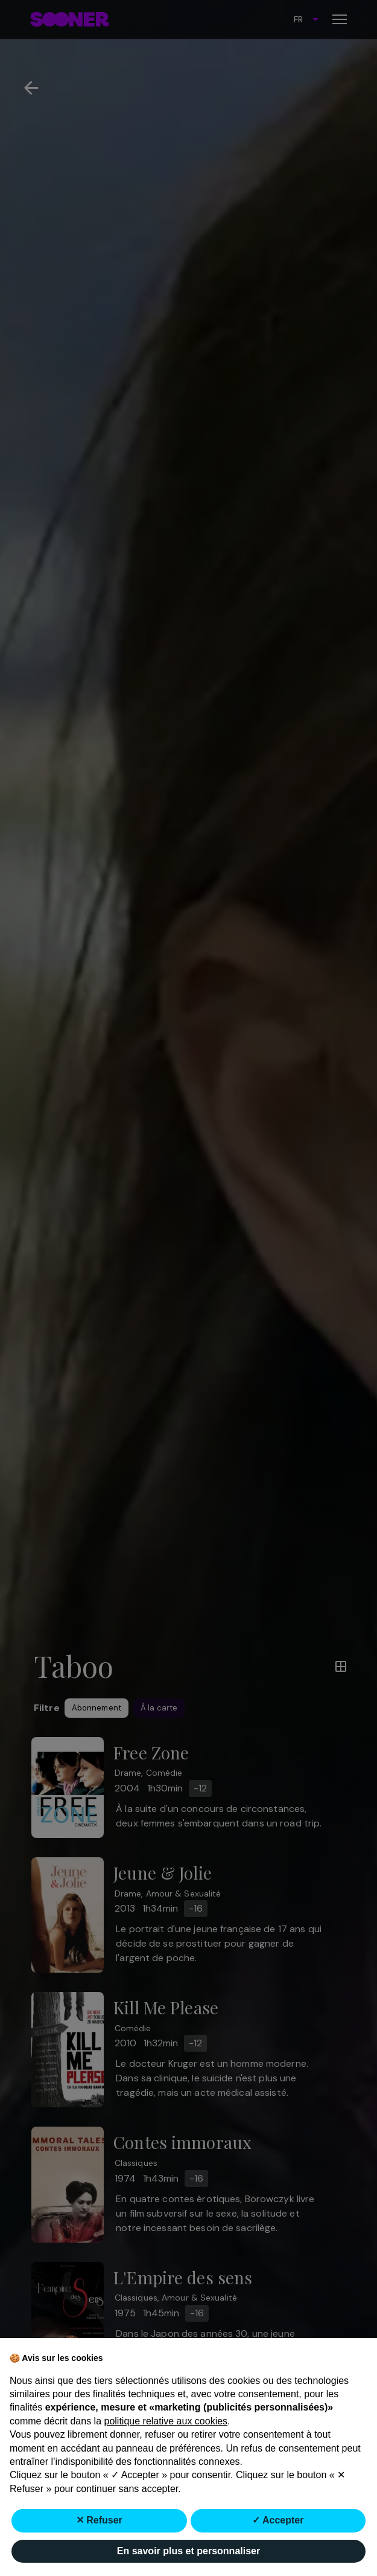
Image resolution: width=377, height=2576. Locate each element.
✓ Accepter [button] (277, 2521)
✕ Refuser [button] (99, 2521)
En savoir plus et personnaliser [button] (188, 2551)
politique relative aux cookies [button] (166, 2421)
